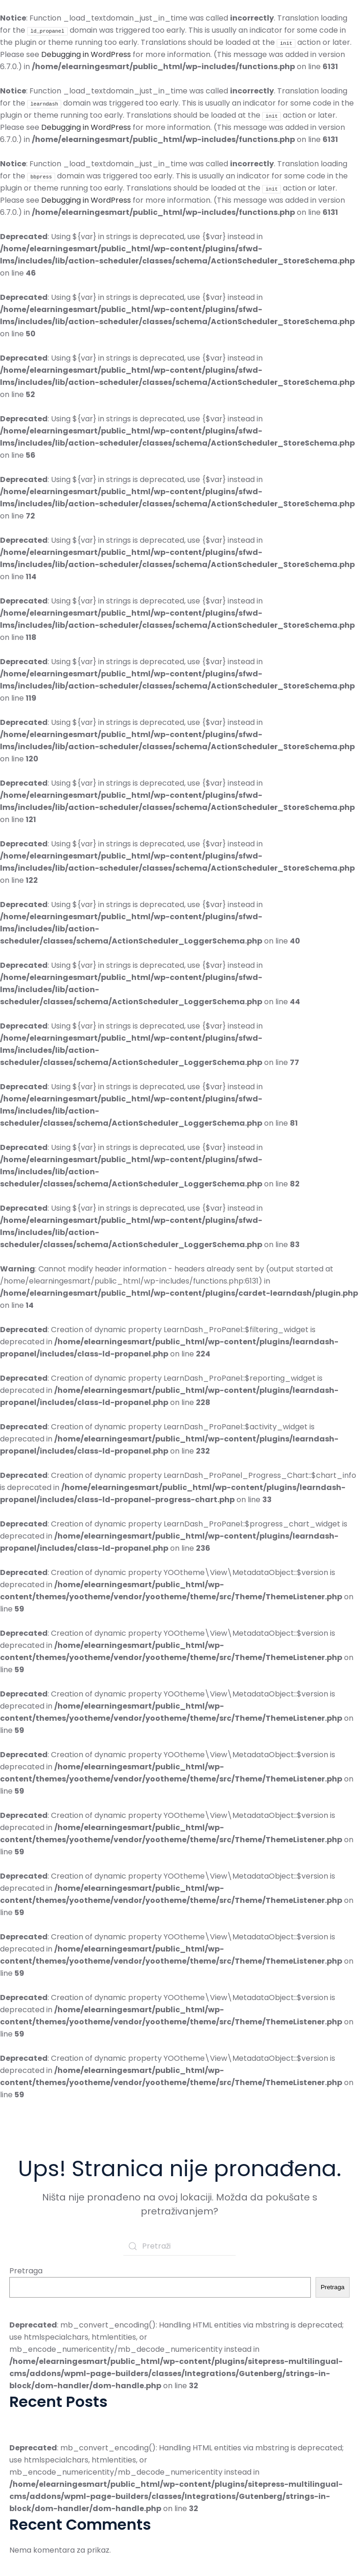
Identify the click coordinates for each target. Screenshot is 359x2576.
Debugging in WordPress (86, 54)
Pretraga (26, 2270)
